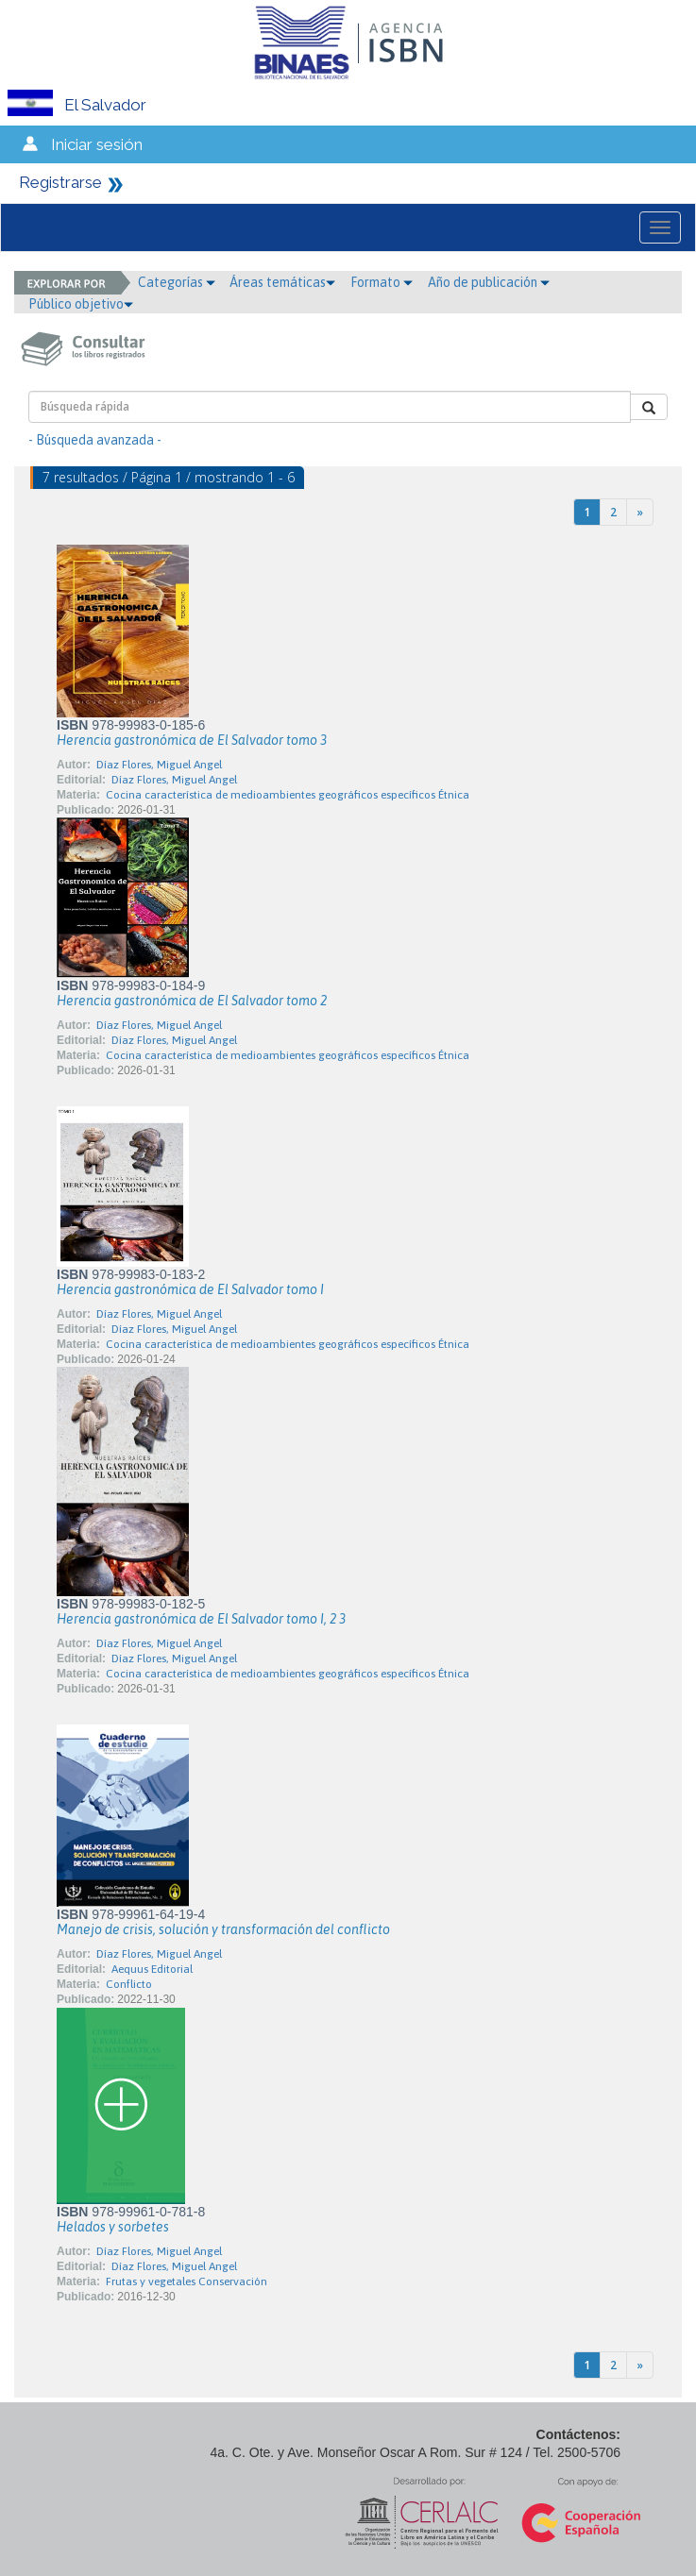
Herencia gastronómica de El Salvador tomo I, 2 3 (201, 1618)
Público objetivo (80, 303)
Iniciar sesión (97, 144)
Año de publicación (489, 282)
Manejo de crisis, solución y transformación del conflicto (223, 1929)
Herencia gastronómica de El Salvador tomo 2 (192, 1000)
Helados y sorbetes (113, 2226)
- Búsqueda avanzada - (94, 439)
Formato (381, 282)
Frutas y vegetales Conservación (186, 2281)
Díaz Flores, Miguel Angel (159, 764)
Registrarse (60, 182)
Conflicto (129, 1984)
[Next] (640, 512)
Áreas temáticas (282, 282)
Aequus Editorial (152, 1969)
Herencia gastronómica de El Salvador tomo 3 (192, 740)
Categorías (176, 282)
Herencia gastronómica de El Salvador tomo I (190, 1289)
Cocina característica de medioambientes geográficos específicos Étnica (287, 794)
